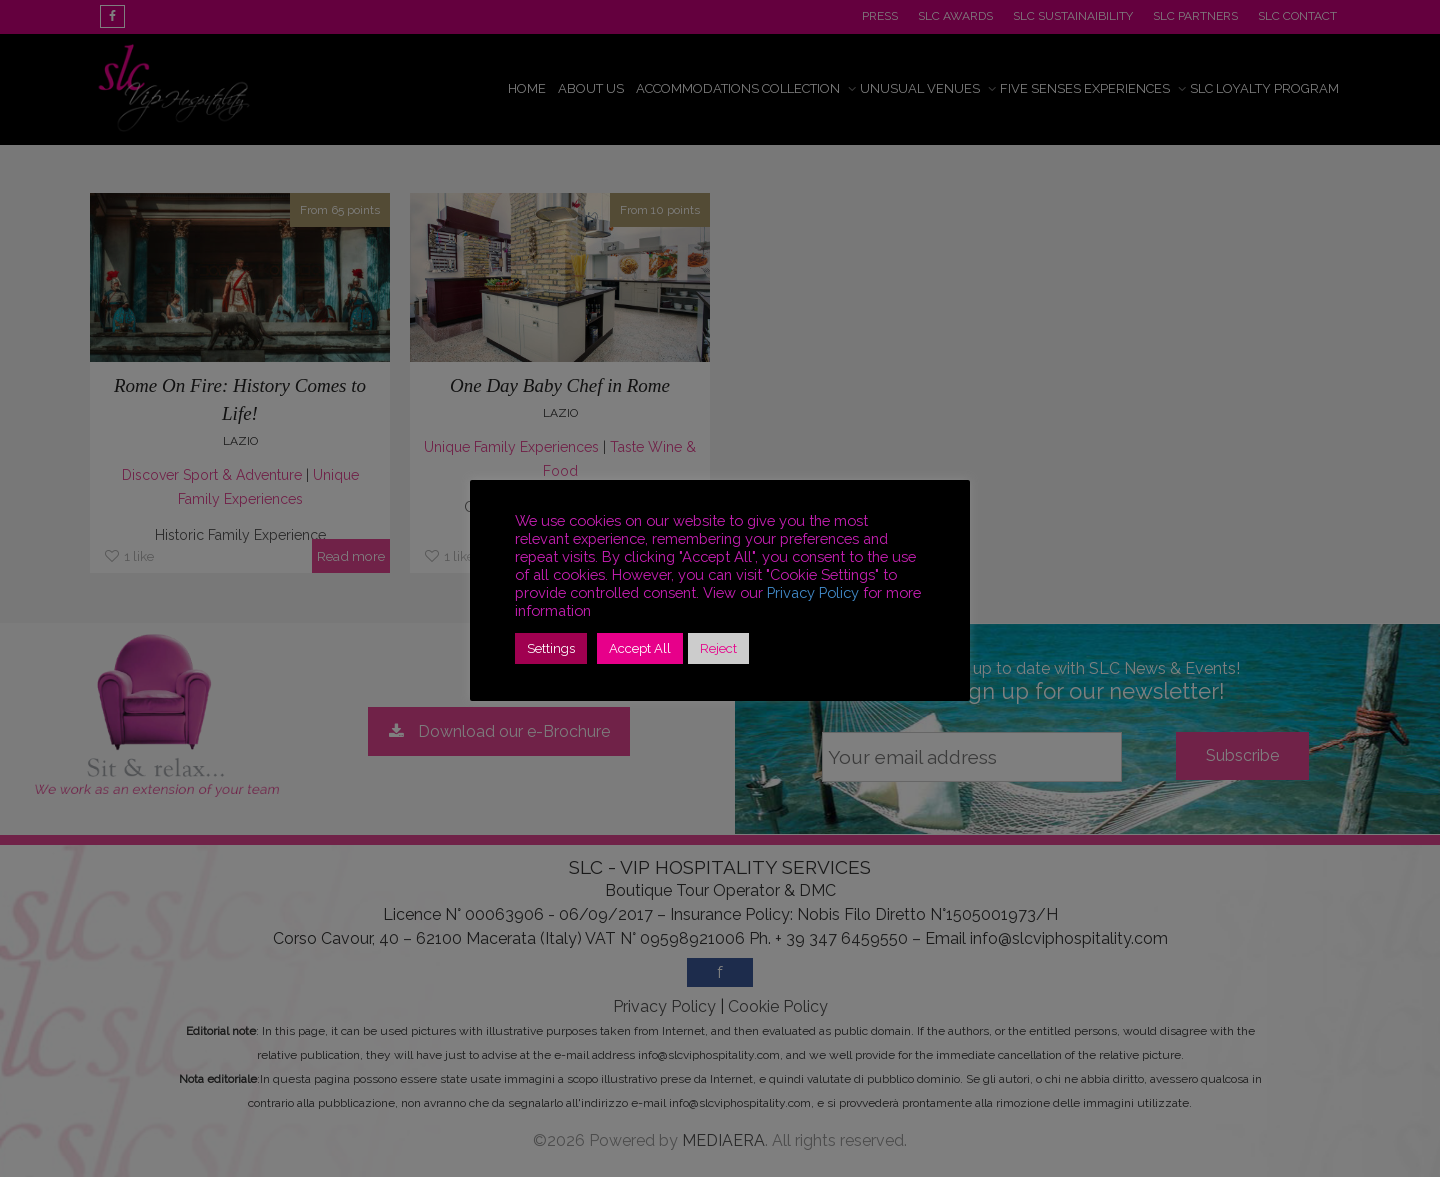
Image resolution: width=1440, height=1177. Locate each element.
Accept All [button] (640, 648)
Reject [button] (718, 648)
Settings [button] (551, 648)
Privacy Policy (813, 592)
